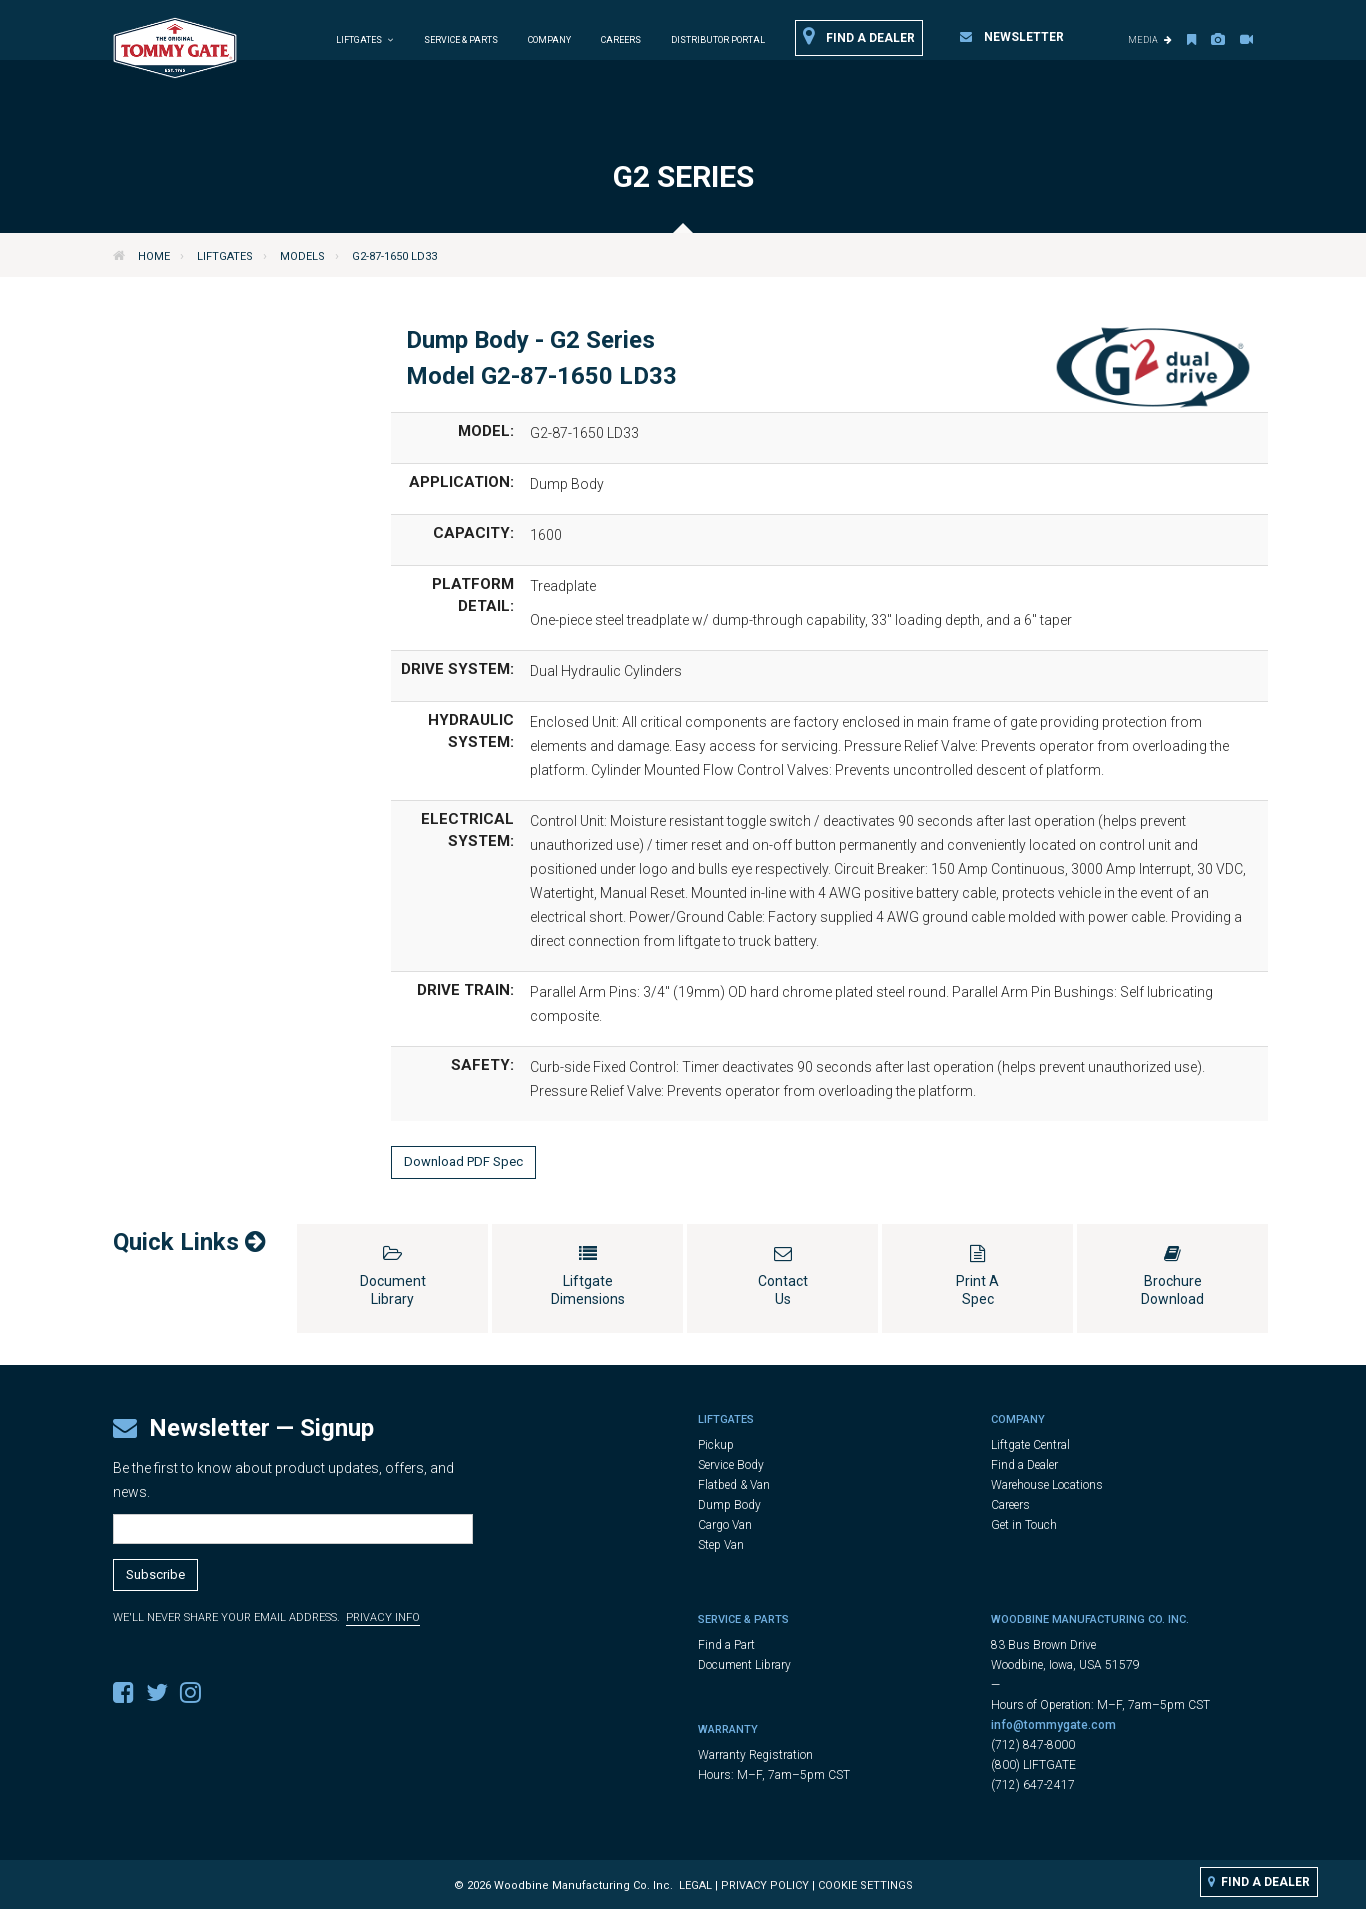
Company (549, 40)
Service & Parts (461, 40)
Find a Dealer (859, 37)
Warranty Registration (755, 1755)
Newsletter (1012, 37)
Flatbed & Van (734, 1485)
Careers (621, 40)
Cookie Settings (865, 1885)
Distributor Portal (718, 40)
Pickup (716, 1445)
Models (302, 256)
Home (154, 256)
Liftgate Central (1030, 1445)
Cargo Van (725, 1525)
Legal (695, 1885)
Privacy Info (383, 1617)
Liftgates (225, 256)
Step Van (721, 1545)
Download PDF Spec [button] (463, 1161)
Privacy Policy (765, 1885)
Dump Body (729, 1505)
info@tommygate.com (1053, 1725)
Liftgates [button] (365, 40)
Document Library (744, 1665)
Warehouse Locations (1047, 1485)
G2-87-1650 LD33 (394, 256)
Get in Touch (1024, 1525)
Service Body (731, 1465)
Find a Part (726, 1645)
